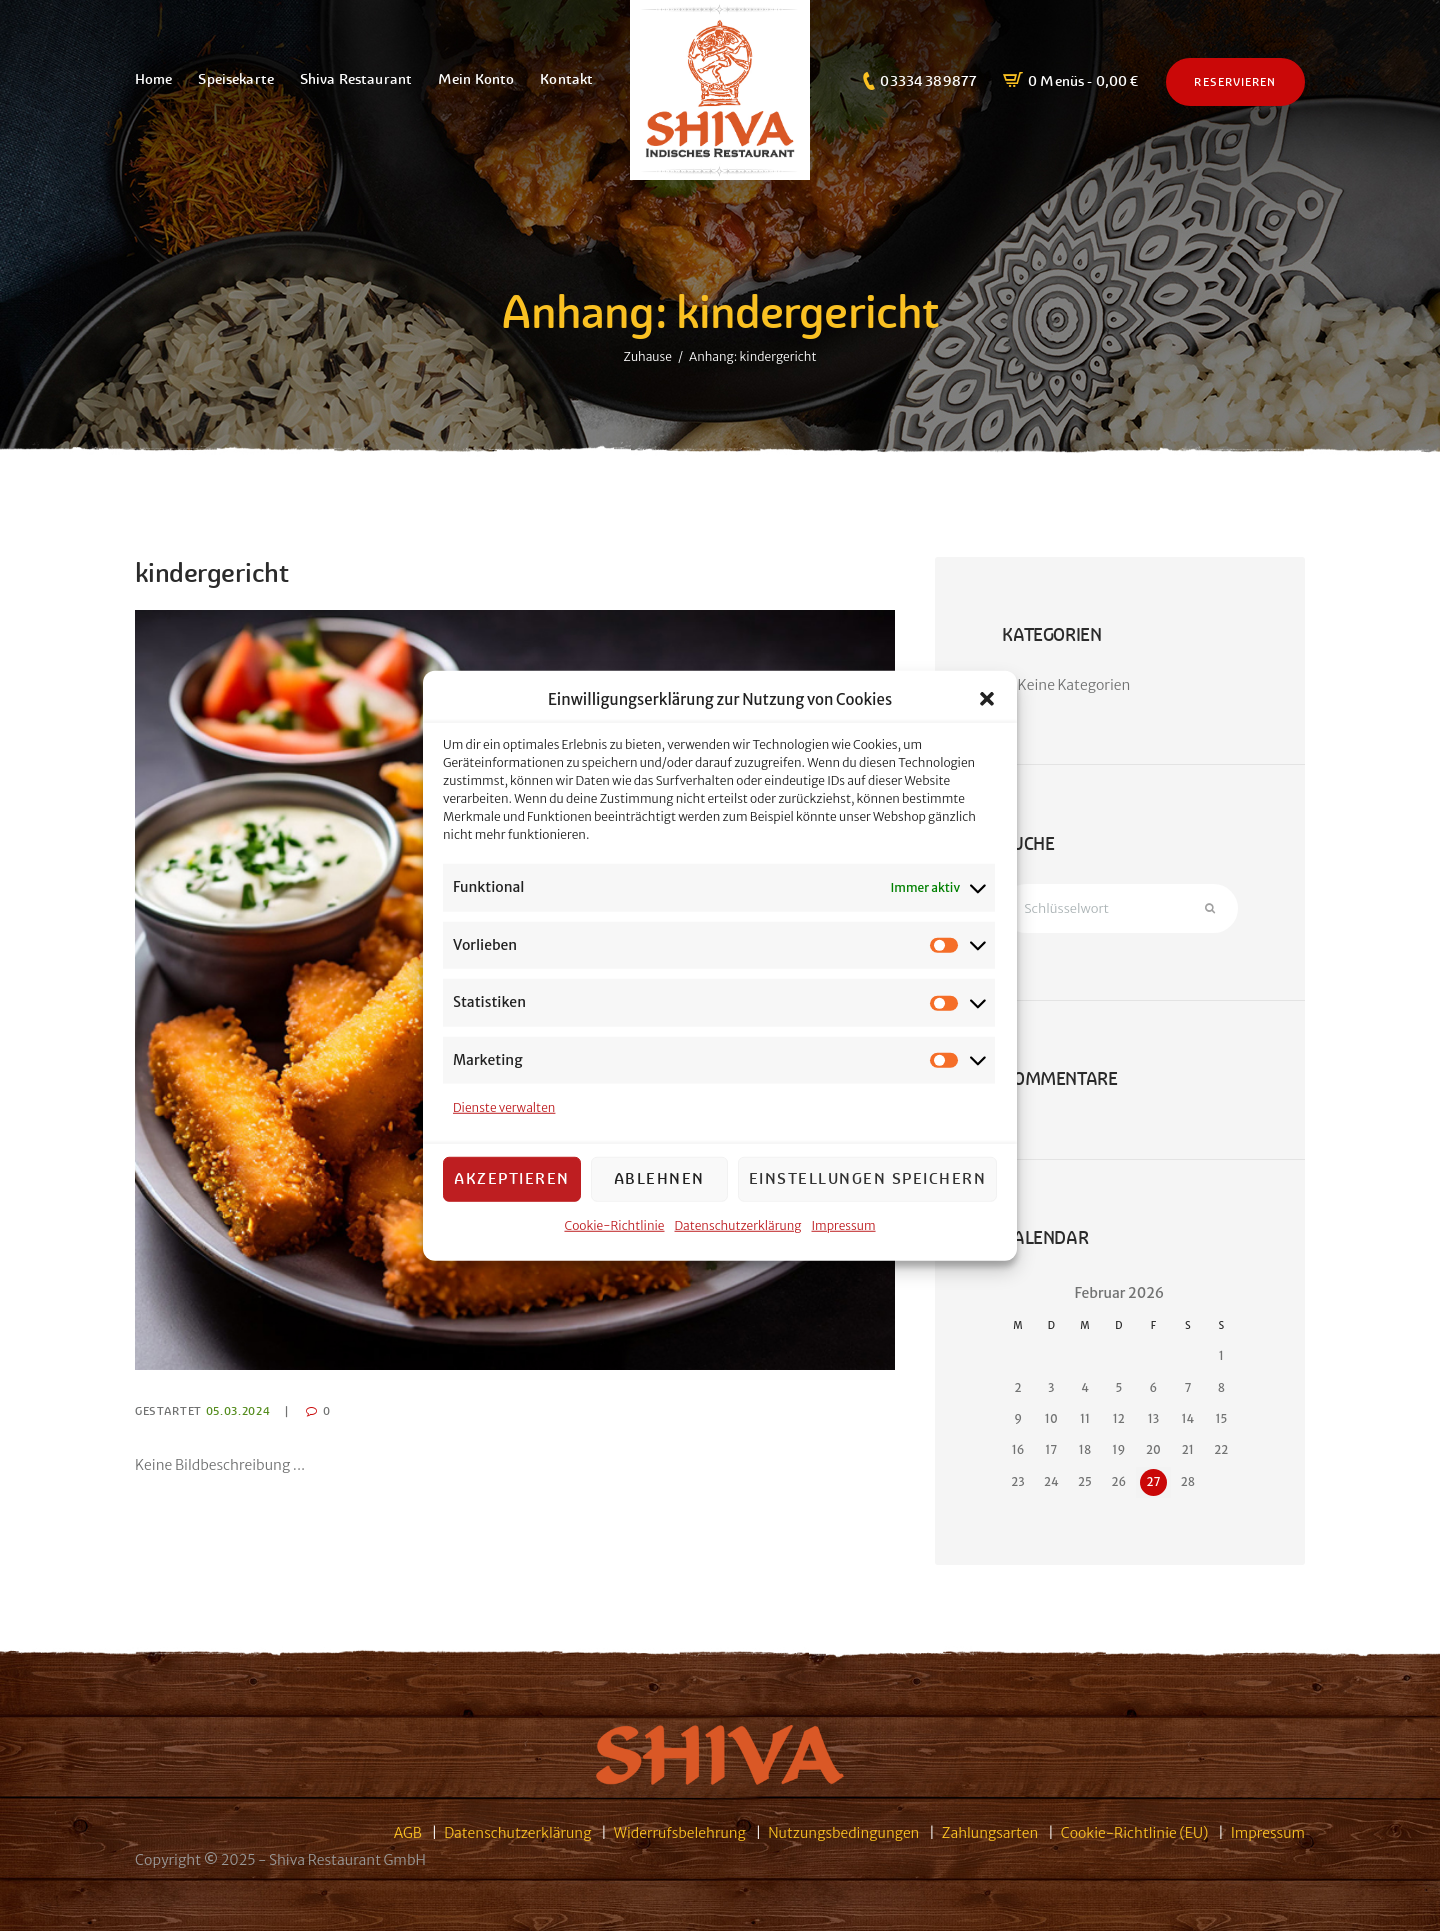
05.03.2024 (238, 1411)
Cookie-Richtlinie (614, 1224)
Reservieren (1235, 82)
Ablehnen (659, 1178)
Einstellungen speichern (868, 1178)
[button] (987, 699)
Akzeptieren (512, 1178)
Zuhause (648, 356)
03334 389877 (928, 81)
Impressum (844, 1224)
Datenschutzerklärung (738, 1224)
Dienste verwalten (504, 1107)
